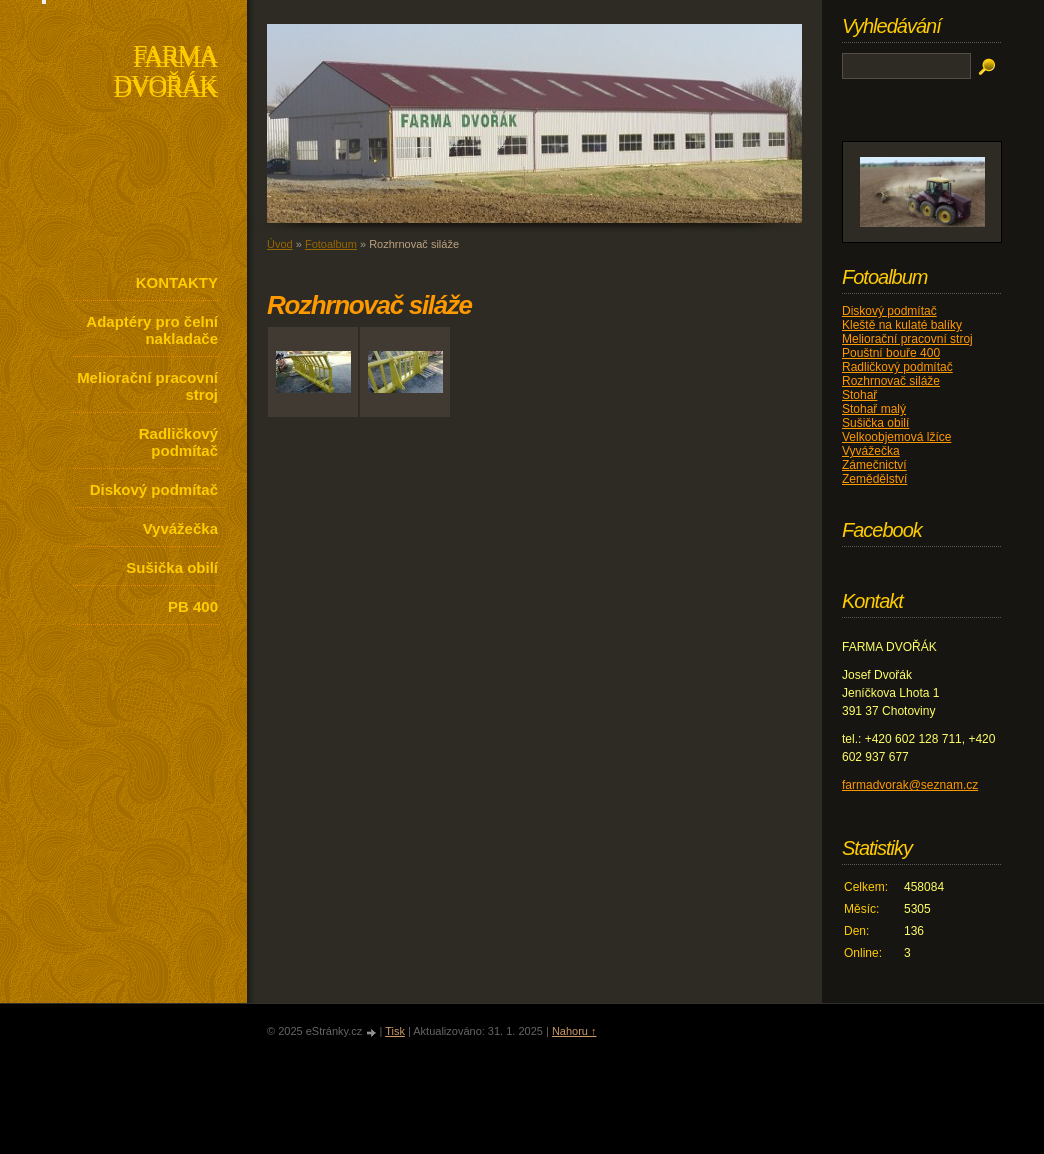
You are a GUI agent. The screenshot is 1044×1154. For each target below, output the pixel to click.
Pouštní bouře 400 (891, 353)
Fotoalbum (331, 244)
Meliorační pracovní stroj (147, 386)
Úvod (280, 244)
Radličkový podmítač (178, 442)
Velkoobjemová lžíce (896, 437)
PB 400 (193, 606)
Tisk (395, 1031)
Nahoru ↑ (574, 1031)
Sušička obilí (172, 567)
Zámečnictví (874, 465)
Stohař (859, 395)
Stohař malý (874, 409)
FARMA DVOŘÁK (165, 73)
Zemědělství (874, 479)
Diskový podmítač (154, 489)
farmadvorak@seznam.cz (910, 785)
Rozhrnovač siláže (891, 381)
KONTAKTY (177, 282)
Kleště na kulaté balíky (902, 325)
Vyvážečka (180, 528)
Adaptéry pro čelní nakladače (152, 330)
